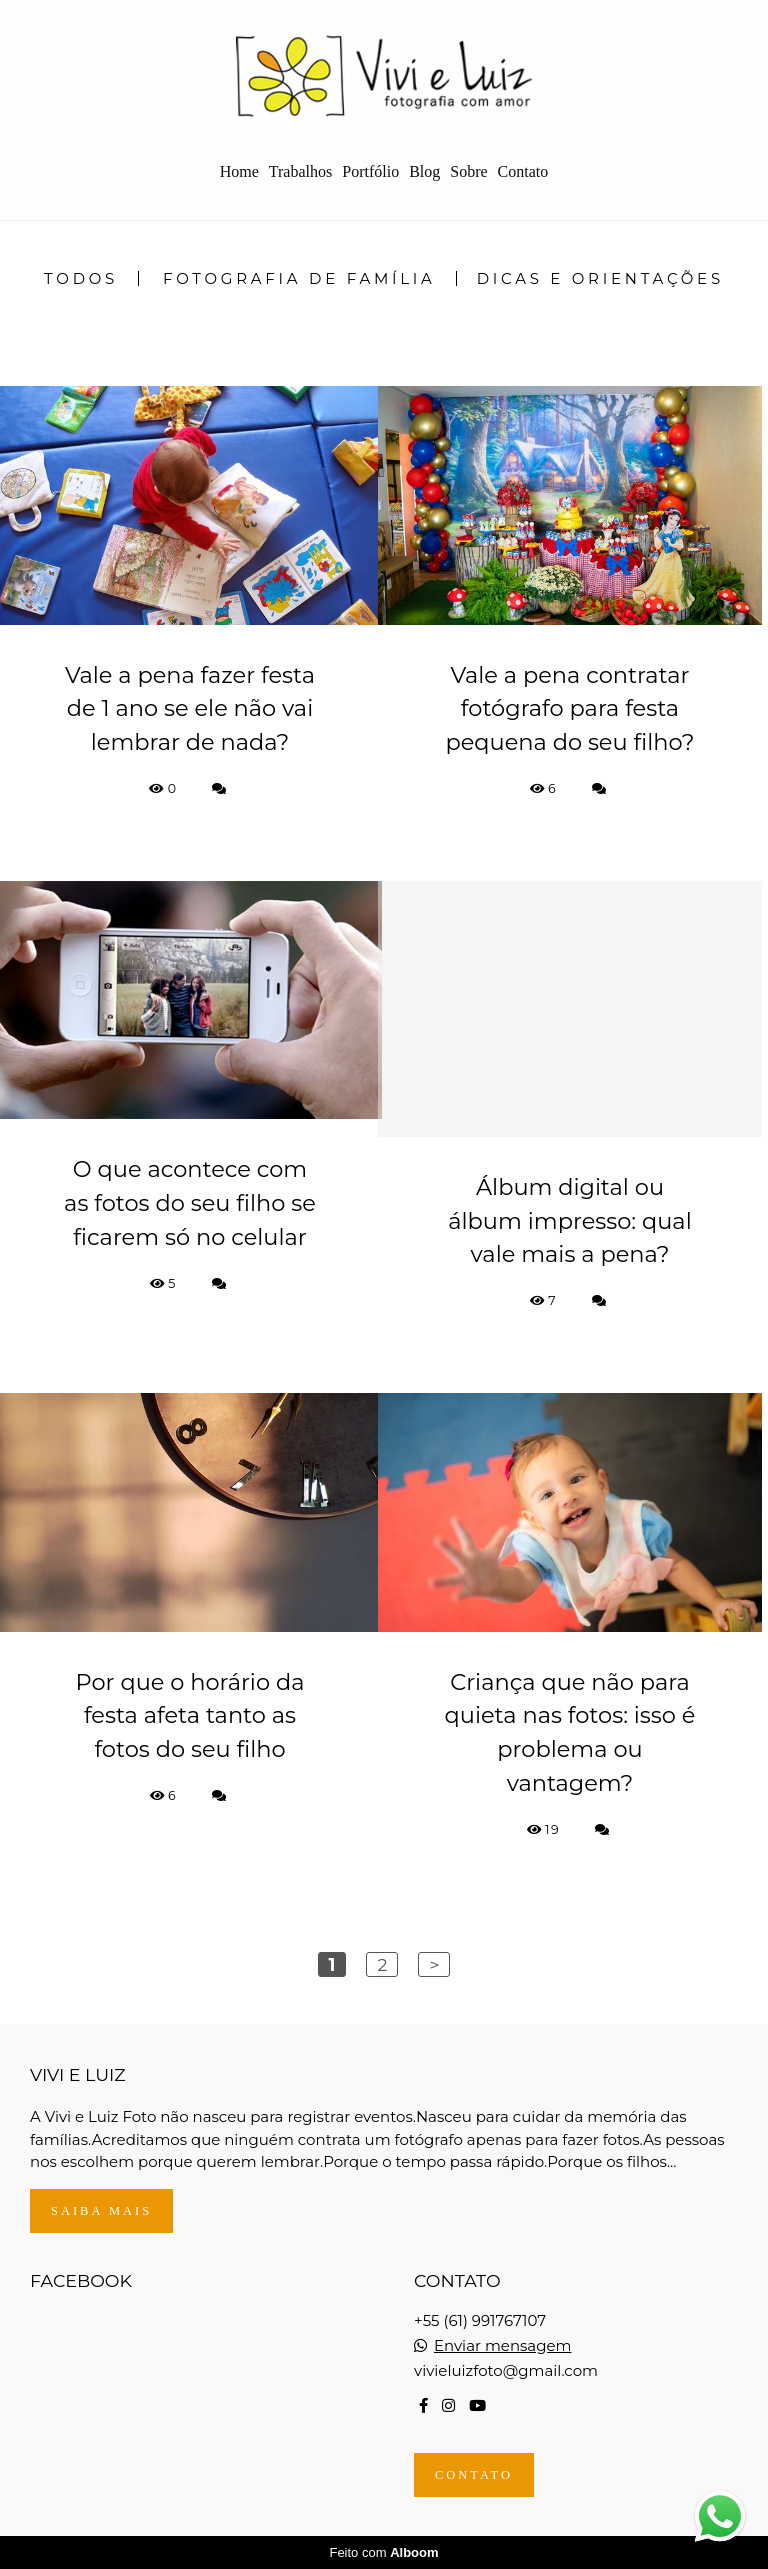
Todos (81, 278)
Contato (523, 171)
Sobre (468, 171)
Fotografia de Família (299, 278)
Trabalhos (300, 171)
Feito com (383, 2552)
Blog (424, 171)
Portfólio (370, 171)
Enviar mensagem (503, 2345)
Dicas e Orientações (600, 278)
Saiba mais (101, 2211)
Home (239, 171)
